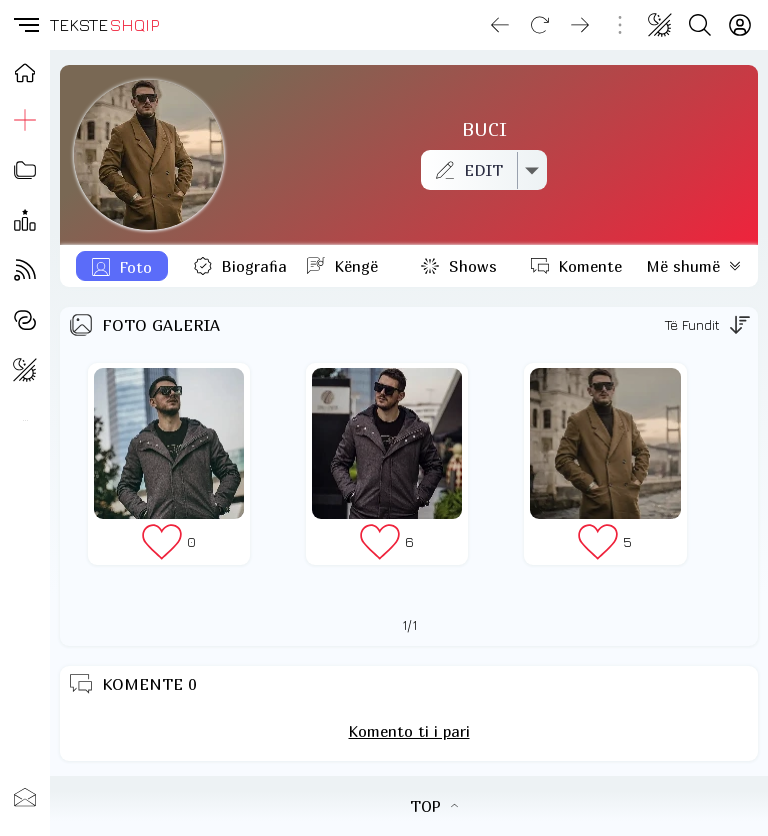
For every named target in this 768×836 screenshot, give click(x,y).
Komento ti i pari (409, 731)
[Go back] (500, 25)
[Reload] (540, 25)
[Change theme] (660, 25)
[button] (25, 25)
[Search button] (700, 25)
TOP (434, 806)
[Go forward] (580, 25)
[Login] (740, 25)
